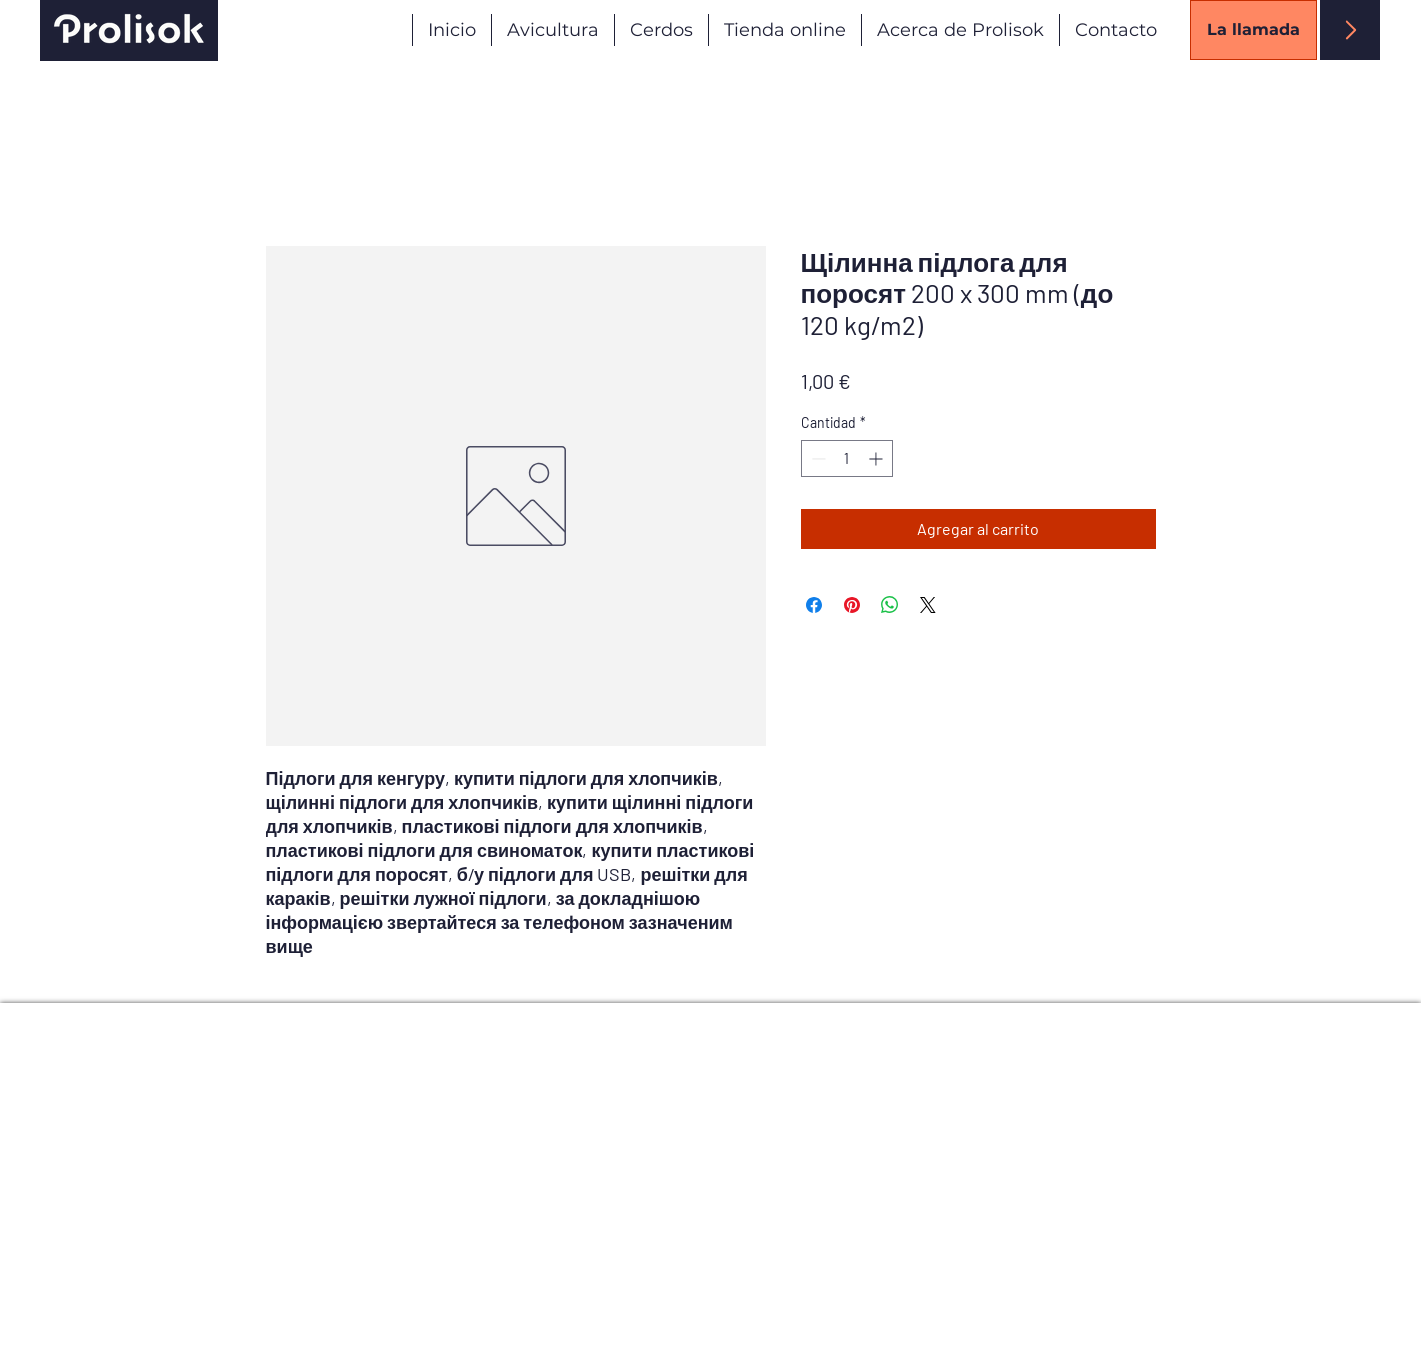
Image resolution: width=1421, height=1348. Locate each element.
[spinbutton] (847, 458)
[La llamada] (1253, 30)
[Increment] (877, 458)
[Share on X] (928, 605)
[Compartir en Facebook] (814, 605)
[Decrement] (816, 458)
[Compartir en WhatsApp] (890, 605)
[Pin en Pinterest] (852, 605)
